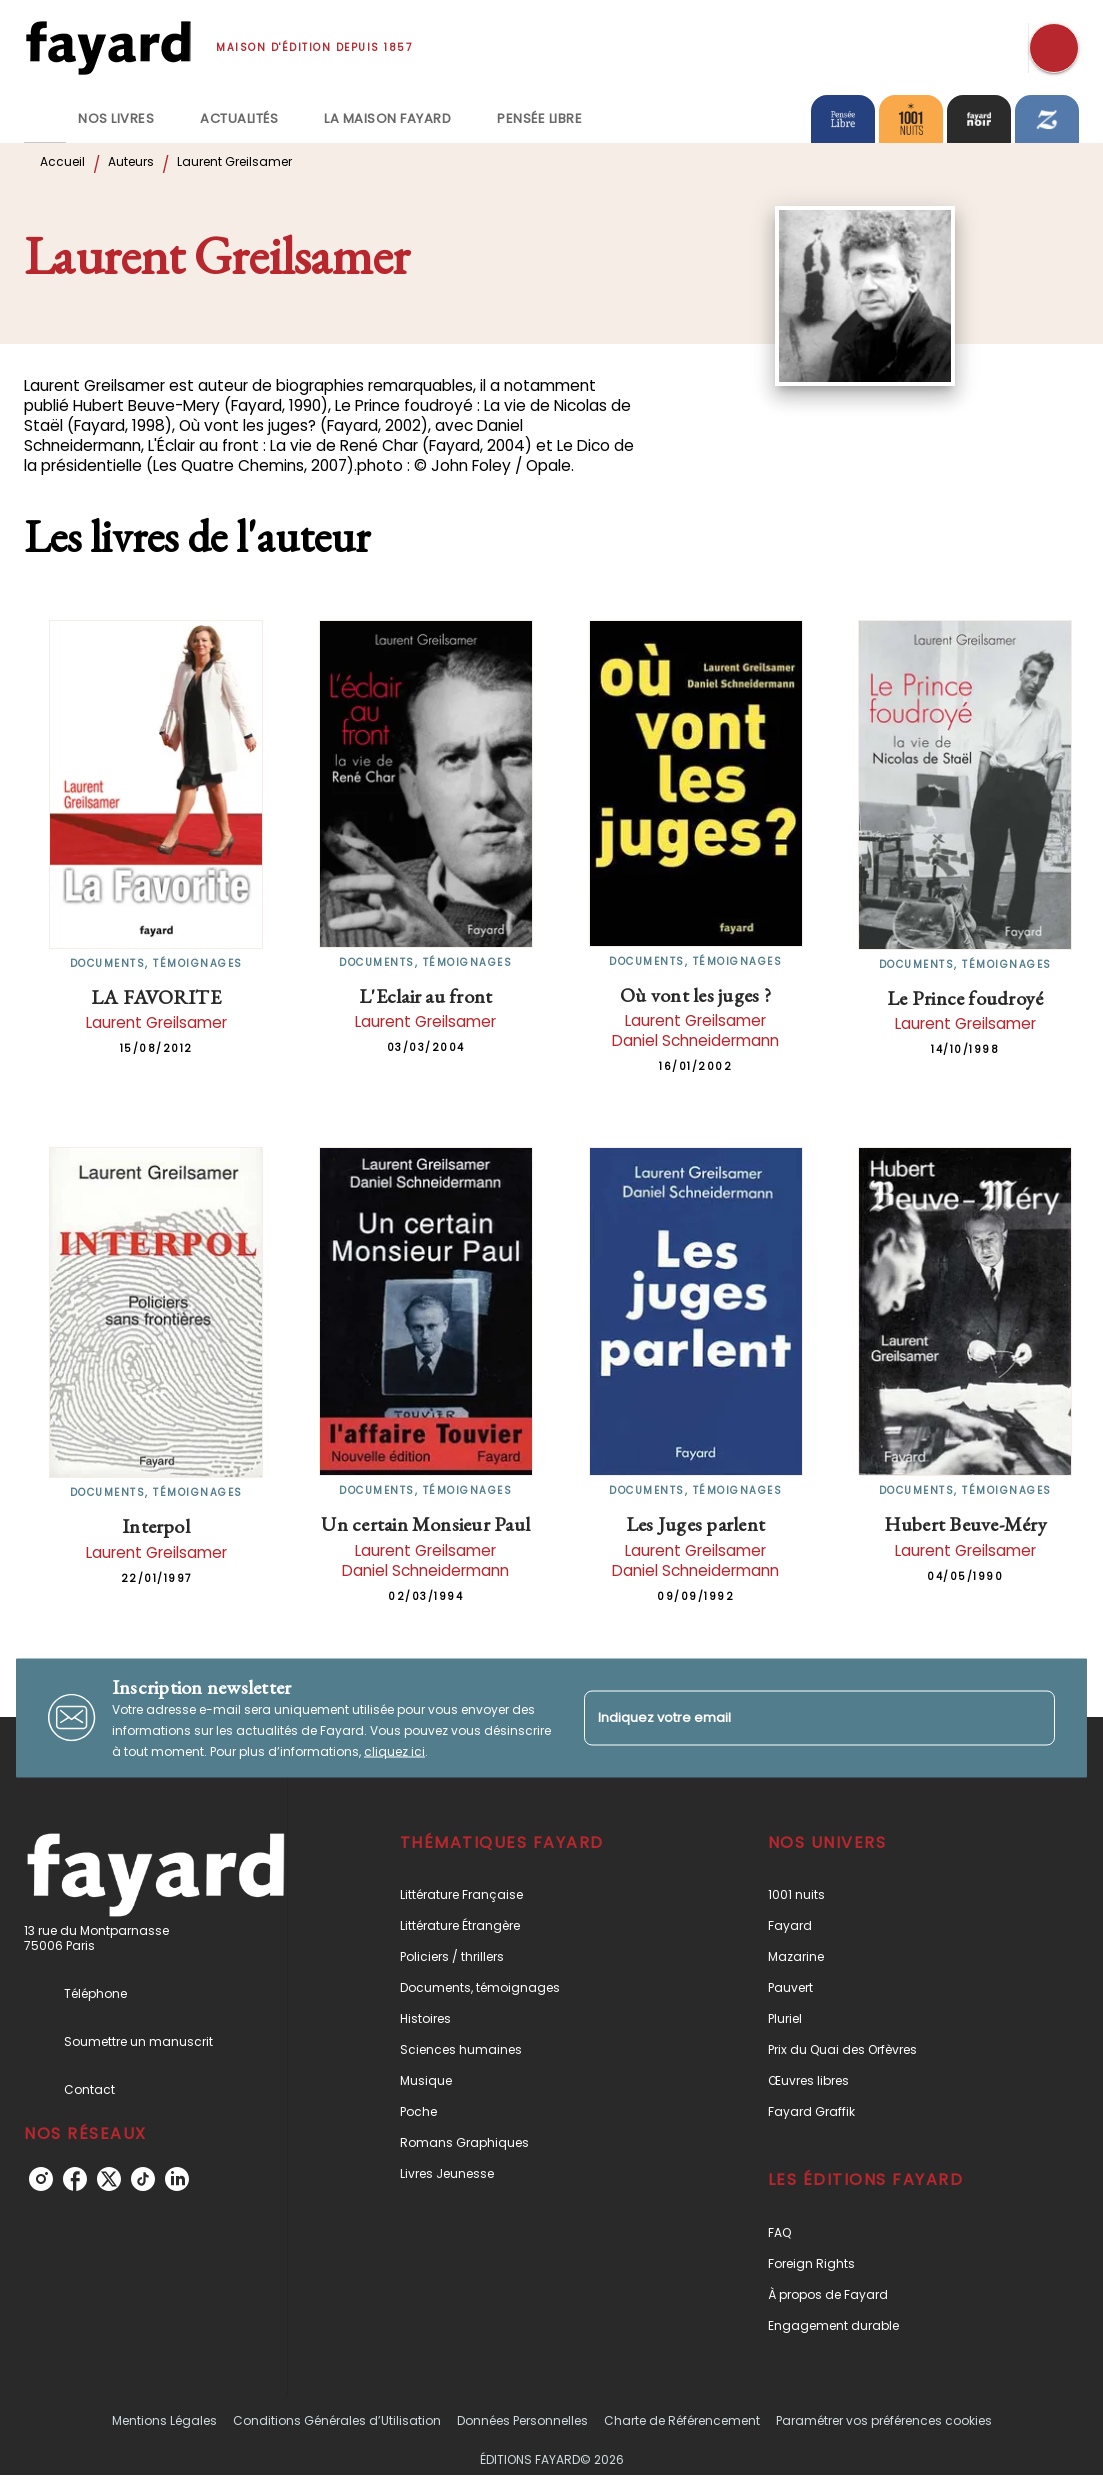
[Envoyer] (1031, 1718)
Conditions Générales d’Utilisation (337, 2420)
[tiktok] (143, 2179)
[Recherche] (1054, 48)
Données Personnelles (522, 2420)
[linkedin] (177, 2179)
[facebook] (75, 2179)
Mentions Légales (164, 2420)
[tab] (45, 119)
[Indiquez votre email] (795, 1717)
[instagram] (41, 2179)
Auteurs (131, 161)
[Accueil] (108, 47)
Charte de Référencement (682, 2420)
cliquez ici (394, 1750)
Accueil (62, 161)
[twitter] (109, 2179)
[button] (531, 1894)
